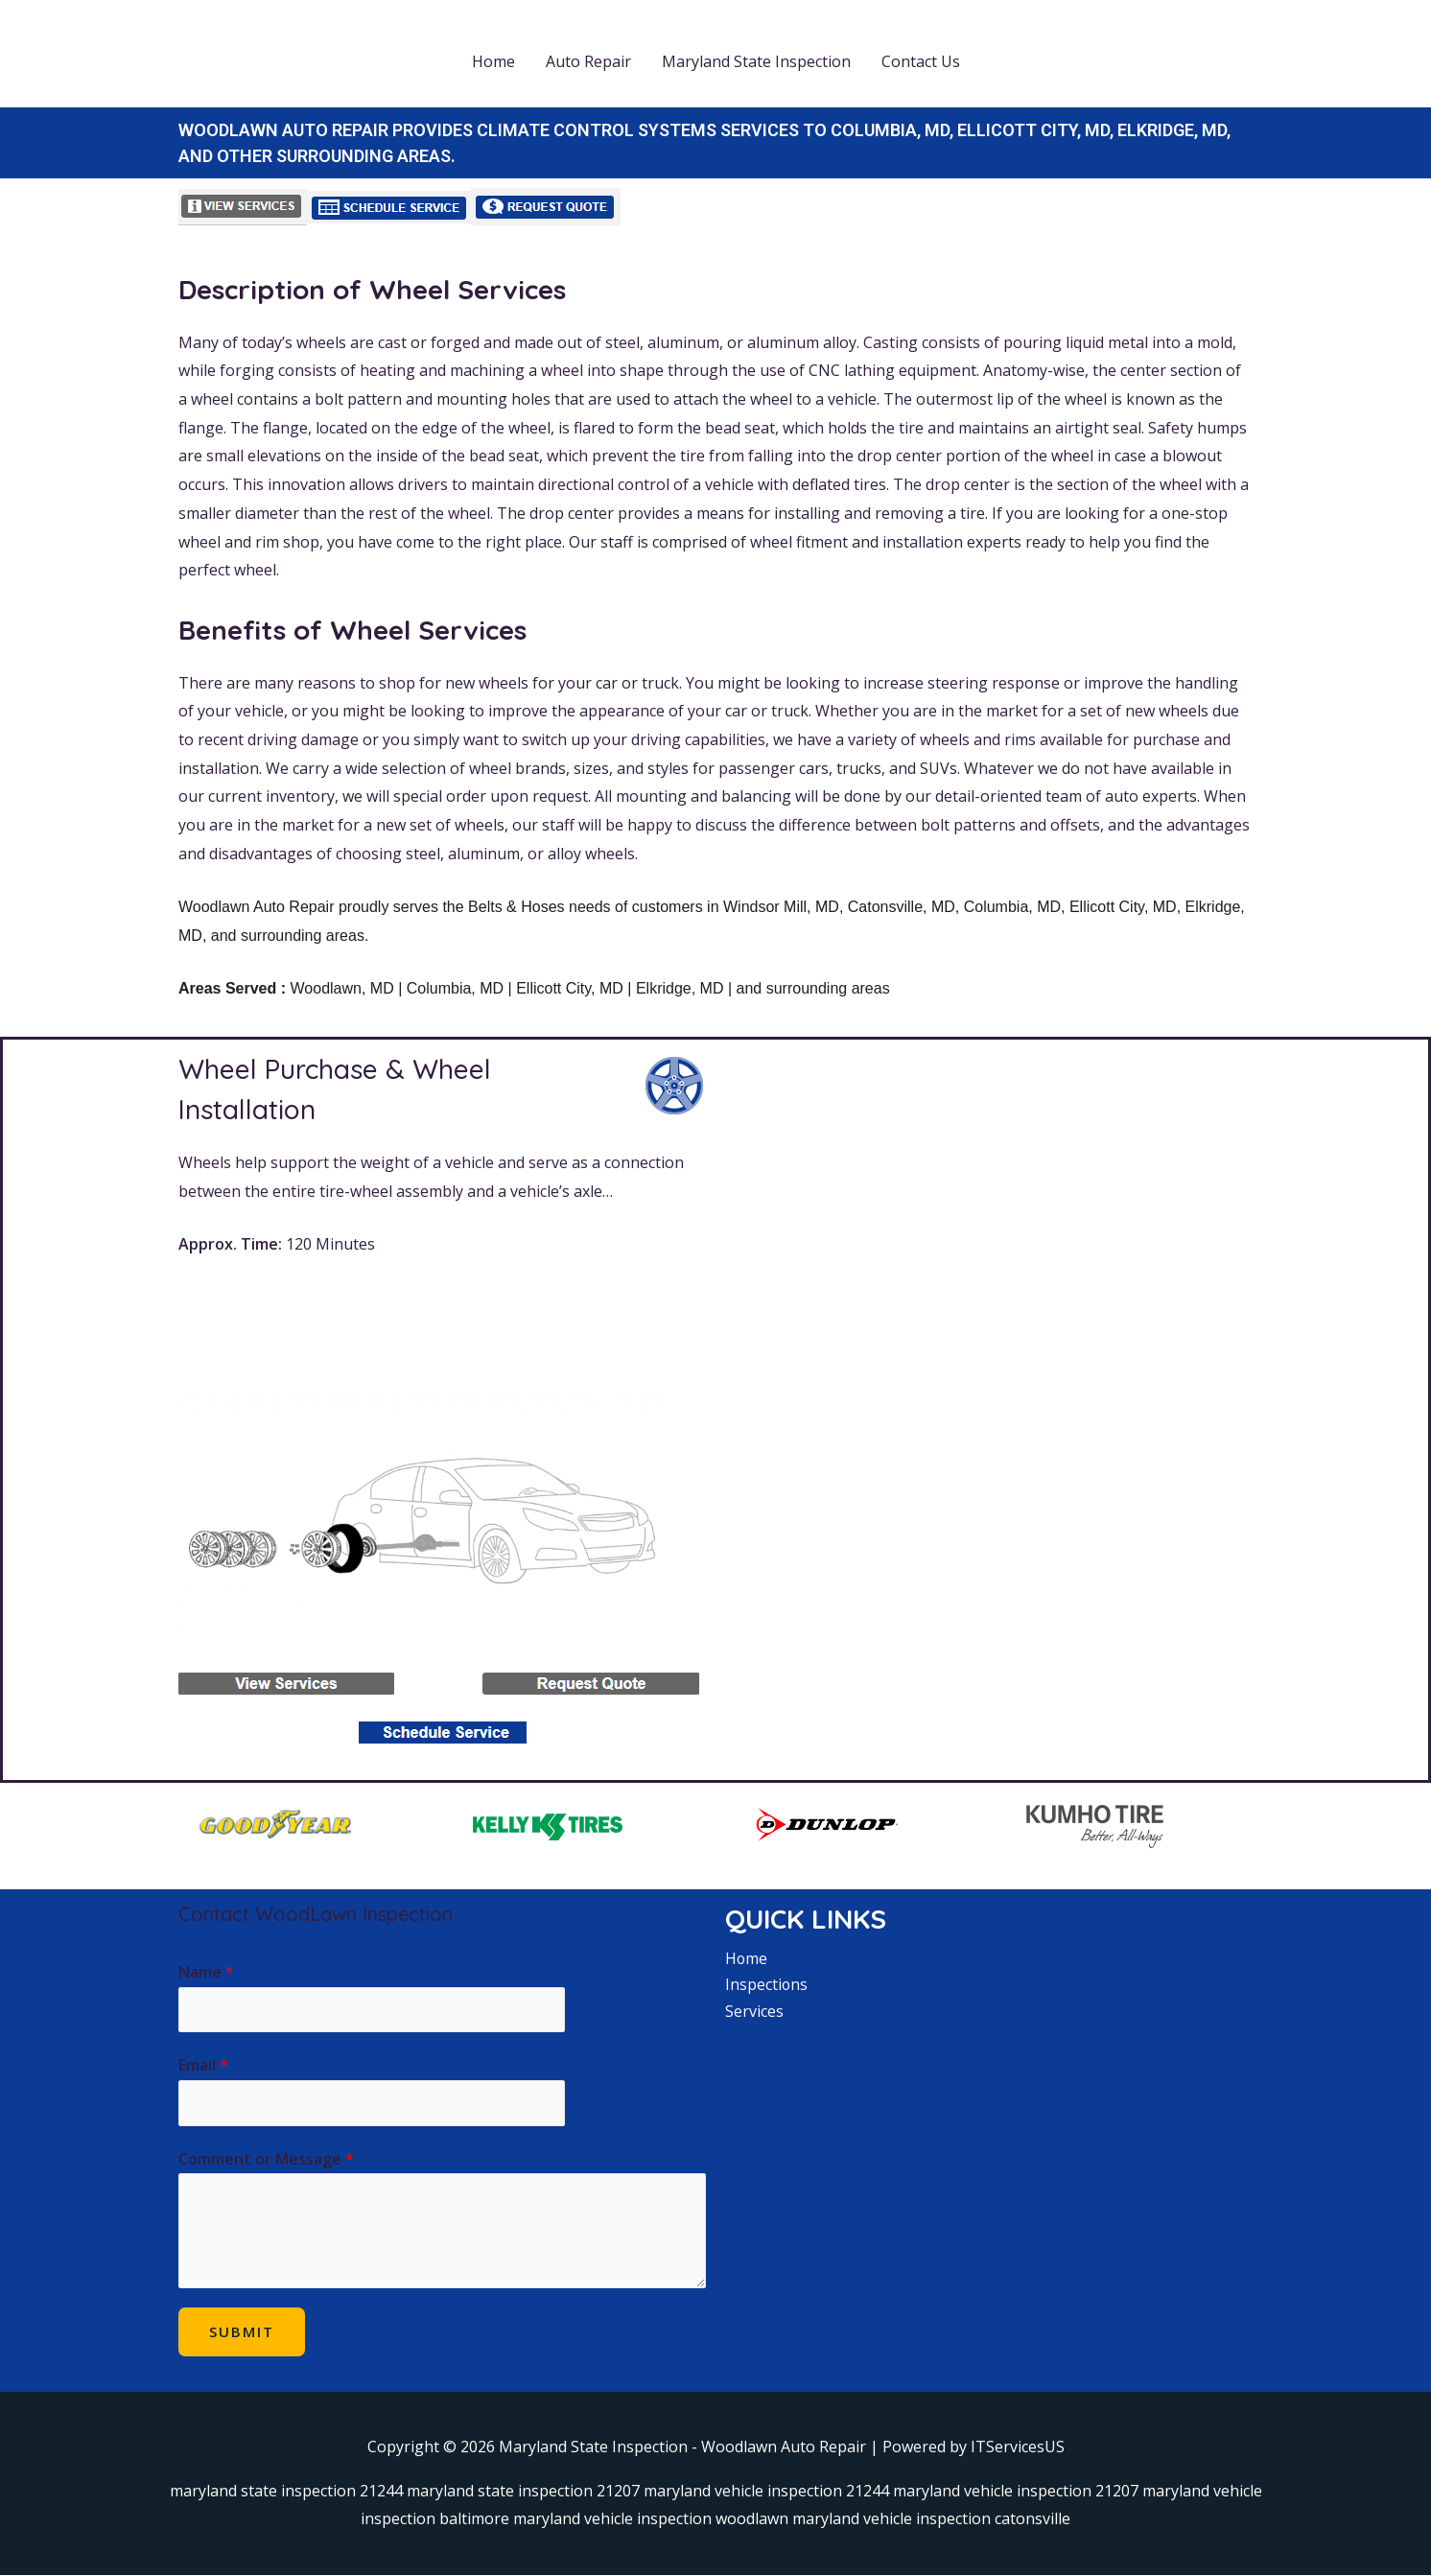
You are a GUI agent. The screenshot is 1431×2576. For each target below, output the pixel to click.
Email (203, 2065)
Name (206, 1971)
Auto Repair (588, 61)
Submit (241, 2332)
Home (493, 61)
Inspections (767, 1984)
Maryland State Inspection (756, 61)
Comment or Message (266, 2159)
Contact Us (920, 61)
